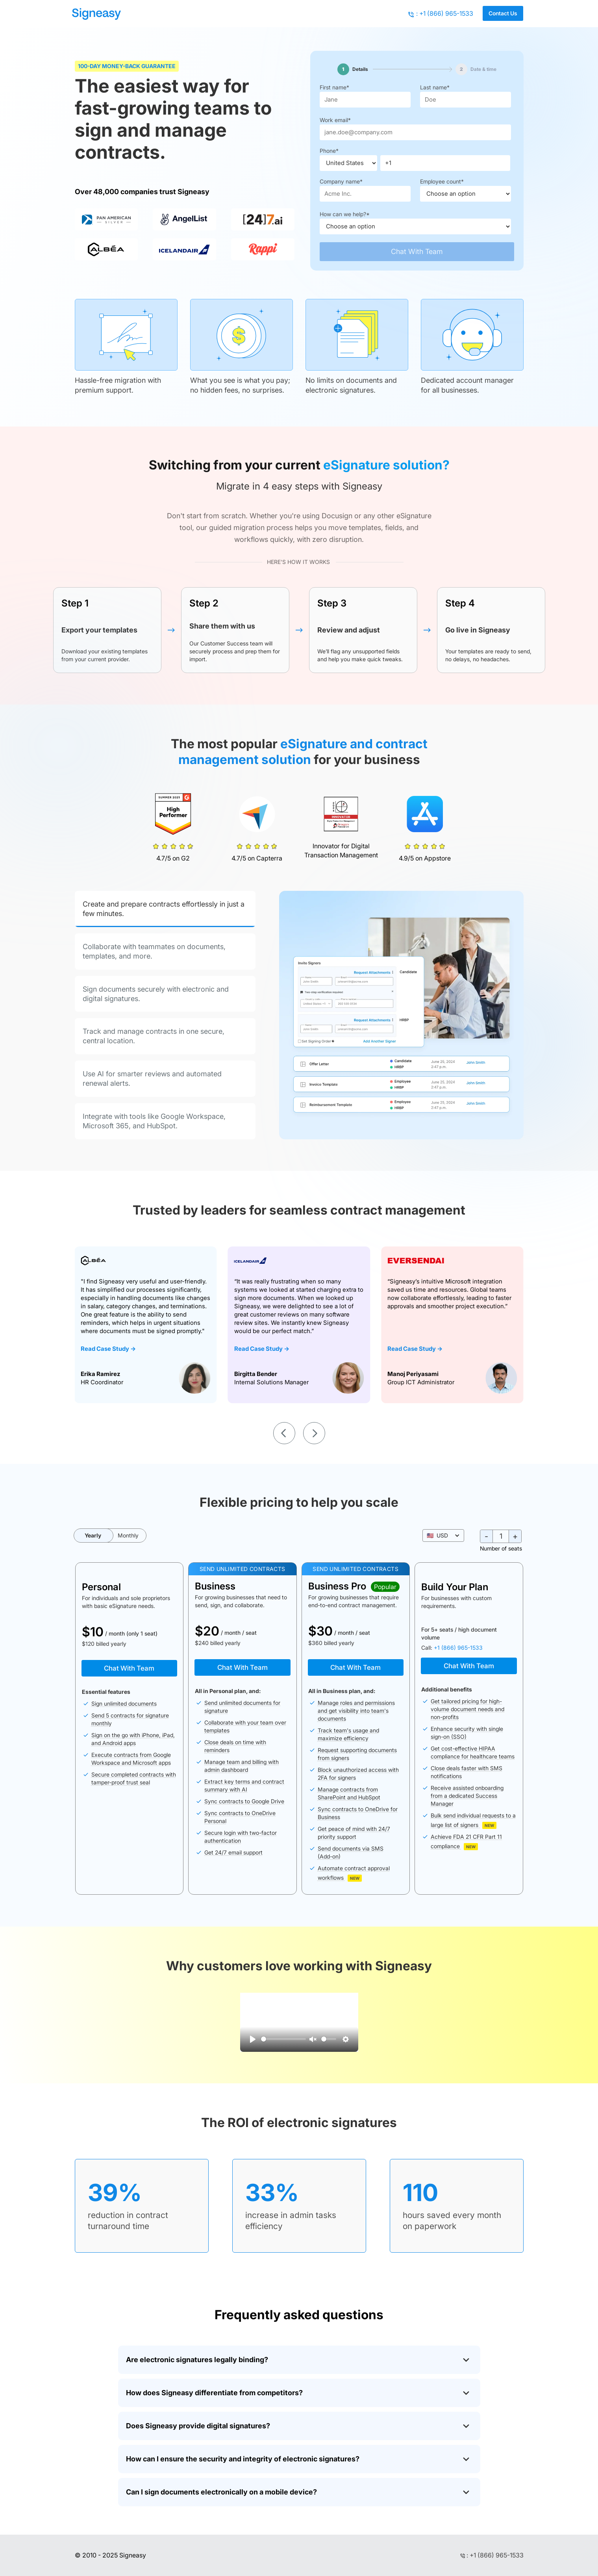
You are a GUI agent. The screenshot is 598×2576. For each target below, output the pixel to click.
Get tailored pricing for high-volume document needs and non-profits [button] (467, 1709)
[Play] (252, 2039)
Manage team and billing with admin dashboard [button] (241, 1765)
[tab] (165, 909)
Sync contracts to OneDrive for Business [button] (358, 1813)
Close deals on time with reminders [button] (235, 1746)
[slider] (283, 2039)
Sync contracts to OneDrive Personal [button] (240, 1817)
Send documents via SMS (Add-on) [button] (350, 1852)
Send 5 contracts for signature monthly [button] (130, 1719)
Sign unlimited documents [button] (124, 1703)
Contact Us (503, 13)
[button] (443, 1535)
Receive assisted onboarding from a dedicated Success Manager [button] (467, 1795)
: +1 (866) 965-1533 (444, 13)
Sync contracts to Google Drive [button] (244, 1801)
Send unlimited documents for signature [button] (242, 1706)
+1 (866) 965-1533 (458, 1647)
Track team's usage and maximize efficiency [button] (348, 1734)
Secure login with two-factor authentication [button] (240, 1836)
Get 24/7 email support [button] (233, 1852)
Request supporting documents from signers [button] (357, 1754)
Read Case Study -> (108, 1348)
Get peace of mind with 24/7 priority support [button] (354, 1832)
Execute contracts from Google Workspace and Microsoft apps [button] (131, 1758)
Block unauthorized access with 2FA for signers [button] (358, 1773)
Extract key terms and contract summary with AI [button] (244, 1785)
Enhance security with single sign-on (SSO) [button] (467, 1732)
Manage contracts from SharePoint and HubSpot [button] (349, 1793)
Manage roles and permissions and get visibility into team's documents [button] (356, 1710)
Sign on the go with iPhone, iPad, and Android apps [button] (133, 1739)
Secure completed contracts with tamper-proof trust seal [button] (133, 1778)
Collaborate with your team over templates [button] (245, 1726)
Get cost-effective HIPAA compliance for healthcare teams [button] (473, 1752)
